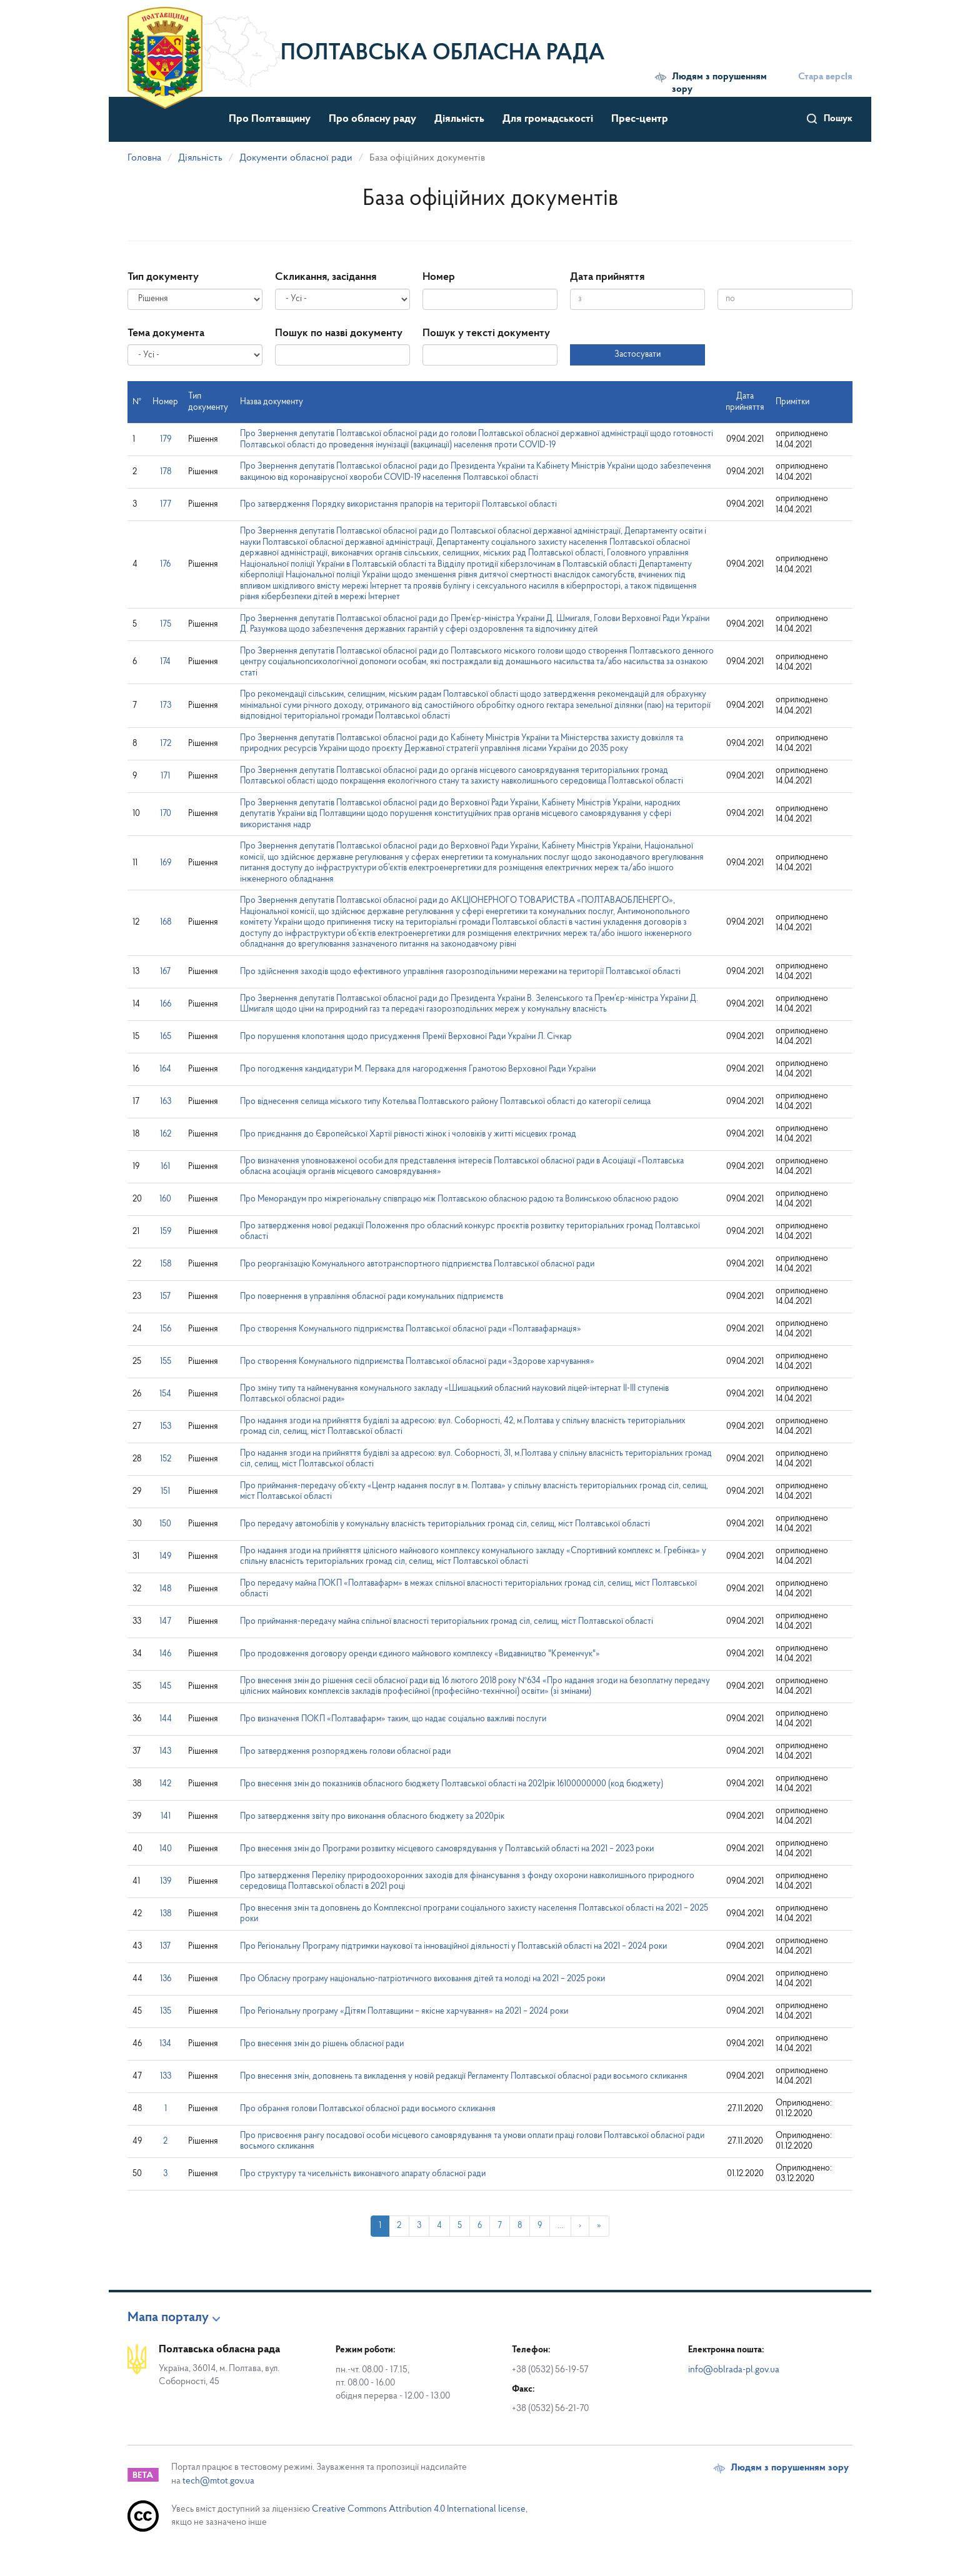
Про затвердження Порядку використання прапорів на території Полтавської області (398, 504)
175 (165, 624)
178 (165, 472)
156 (165, 1329)
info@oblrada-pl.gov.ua (733, 2370)
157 (165, 1296)
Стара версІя (825, 77)
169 (165, 863)
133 (165, 2076)
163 (165, 1101)
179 (165, 439)
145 (165, 1686)
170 (165, 813)
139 (165, 1881)
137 (165, 1946)
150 (165, 1524)
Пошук (838, 119)
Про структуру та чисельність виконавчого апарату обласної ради (363, 2174)
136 (165, 1979)
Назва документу (271, 402)
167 (165, 972)
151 (165, 1491)
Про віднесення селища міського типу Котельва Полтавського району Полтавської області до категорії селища (445, 1101)
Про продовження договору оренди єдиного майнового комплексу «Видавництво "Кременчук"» (420, 1654)
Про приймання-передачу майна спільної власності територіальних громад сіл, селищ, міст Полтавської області (446, 1621)
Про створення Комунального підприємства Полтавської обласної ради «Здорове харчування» (417, 1361)
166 (165, 1004)
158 (165, 1264)
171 (165, 776)
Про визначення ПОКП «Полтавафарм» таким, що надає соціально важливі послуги (393, 1719)
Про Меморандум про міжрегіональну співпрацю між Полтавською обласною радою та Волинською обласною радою (459, 1199)
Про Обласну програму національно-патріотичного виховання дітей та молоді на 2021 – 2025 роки (422, 1979)
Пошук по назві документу (338, 333)
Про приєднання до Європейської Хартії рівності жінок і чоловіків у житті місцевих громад (408, 1134)
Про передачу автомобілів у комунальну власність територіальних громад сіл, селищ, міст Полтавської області (445, 1524)
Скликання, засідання (325, 277)
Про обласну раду (372, 119)
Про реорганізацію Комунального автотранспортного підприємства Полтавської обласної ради (417, 1264)
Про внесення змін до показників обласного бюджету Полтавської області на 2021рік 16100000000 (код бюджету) (451, 1784)
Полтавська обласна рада (443, 53)
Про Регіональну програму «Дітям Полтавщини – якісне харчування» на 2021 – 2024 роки (404, 2011)
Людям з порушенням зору (719, 83)
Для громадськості (547, 119)
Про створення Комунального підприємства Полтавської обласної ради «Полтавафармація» (410, 1329)
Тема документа (166, 333)
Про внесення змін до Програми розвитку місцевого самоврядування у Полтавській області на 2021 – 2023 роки (447, 1849)
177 (165, 504)
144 (165, 1719)
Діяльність (459, 119)
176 (165, 564)
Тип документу (163, 277)
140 (165, 1849)
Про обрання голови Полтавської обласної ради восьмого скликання (368, 2109)
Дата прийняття (607, 277)
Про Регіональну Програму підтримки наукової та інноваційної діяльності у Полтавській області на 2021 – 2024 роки (453, 1946)
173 (165, 705)
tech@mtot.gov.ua (218, 2481)
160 (165, 1199)
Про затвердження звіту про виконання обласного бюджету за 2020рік (372, 1816)
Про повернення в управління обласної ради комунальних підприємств (371, 1296)
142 (165, 1784)
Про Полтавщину (270, 119)
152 (165, 1459)
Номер (438, 277)
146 (165, 1654)
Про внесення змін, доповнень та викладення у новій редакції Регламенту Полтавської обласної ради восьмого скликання (464, 2076)
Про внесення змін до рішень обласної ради (322, 2044)
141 (166, 1816)
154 (165, 1394)
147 (165, 1621)
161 (165, 1166)
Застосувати (637, 354)
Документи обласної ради (295, 158)
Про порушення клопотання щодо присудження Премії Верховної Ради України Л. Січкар (406, 1037)
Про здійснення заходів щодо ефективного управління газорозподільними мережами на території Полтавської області (460, 972)
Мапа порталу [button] (168, 2318)
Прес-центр (639, 119)
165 (165, 1037)
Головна (144, 158)
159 (165, 1231)
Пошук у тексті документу (486, 333)
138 (165, 1914)
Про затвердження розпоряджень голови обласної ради (345, 1751)
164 (165, 1069)
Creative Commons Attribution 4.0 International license (419, 2509)
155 (165, 1361)
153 (165, 1426)
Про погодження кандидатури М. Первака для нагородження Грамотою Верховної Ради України (418, 1069)
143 (165, 1751)
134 (165, 2044)
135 (165, 2011)
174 (165, 662)
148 (165, 1589)
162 (165, 1134)
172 (165, 743)
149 (165, 1556)
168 (165, 922)
